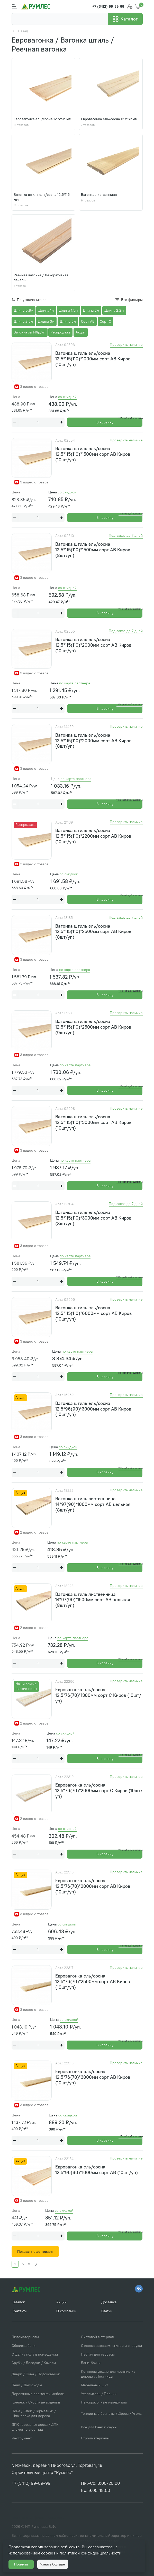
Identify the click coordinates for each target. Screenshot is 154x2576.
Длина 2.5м (23, 321)
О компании (66, 2311)
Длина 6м (68, 321)
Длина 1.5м (68, 310)
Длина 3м (46, 321)
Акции (61, 2302)
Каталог (18, 2302)
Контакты (19, 2311)
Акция (81, 332)
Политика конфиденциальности (38, 2518)
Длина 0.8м (23, 310)
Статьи (106, 2311)
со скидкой (67, 397)
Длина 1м (46, 310)
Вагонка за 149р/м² (30, 332)
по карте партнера (74, 683)
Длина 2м (91, 310)
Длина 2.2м (114, 310)
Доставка (108, 2302)
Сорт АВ (88, 321)
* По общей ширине (131, 418)
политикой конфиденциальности (90, 2553)
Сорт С (105, 321)
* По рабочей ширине (129, 704)
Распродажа (60, 332)
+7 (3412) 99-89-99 (31, 2483)
